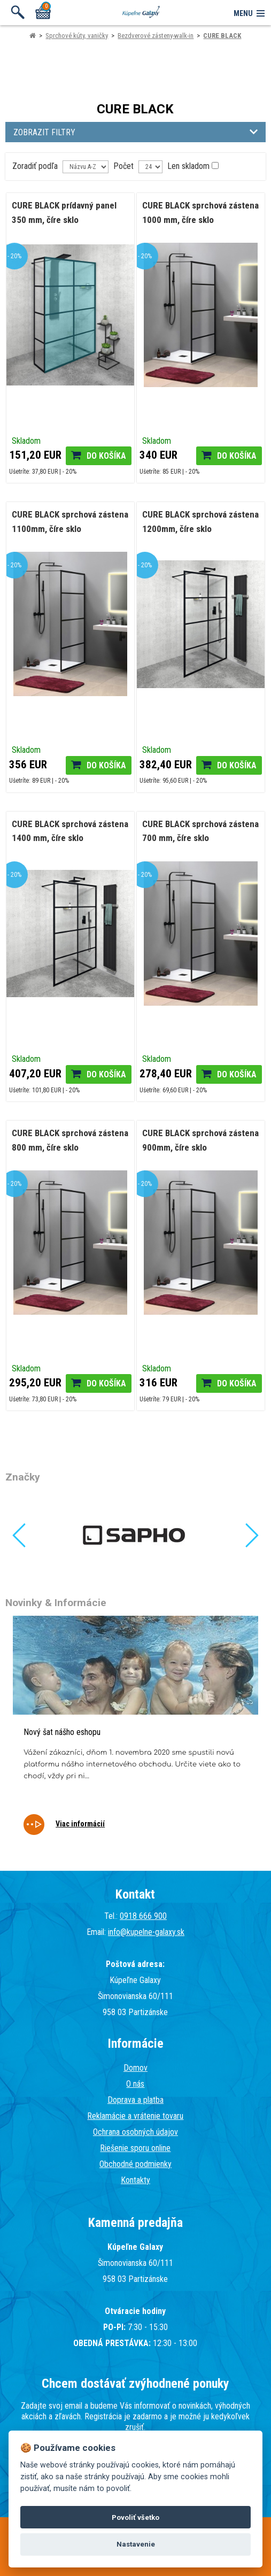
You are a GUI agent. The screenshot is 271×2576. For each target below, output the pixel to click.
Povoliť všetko (135, 2517)
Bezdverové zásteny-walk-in (155, 36)
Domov (135, 2068)
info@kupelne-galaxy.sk (146, 1932)
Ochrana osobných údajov (135, 2132)
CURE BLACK (222, 36)
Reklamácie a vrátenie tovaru (135, 2116)
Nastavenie (136, 2544)
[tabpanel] (135, 1732)
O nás (135, 2084)
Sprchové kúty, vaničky (76, 36)
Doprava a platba (135, 2100)
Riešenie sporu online (135, 2148)
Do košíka (106, 456)
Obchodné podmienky (135, 2164)
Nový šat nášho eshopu (62, 1732)
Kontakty (135, 2180)
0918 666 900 (143, 1916)
